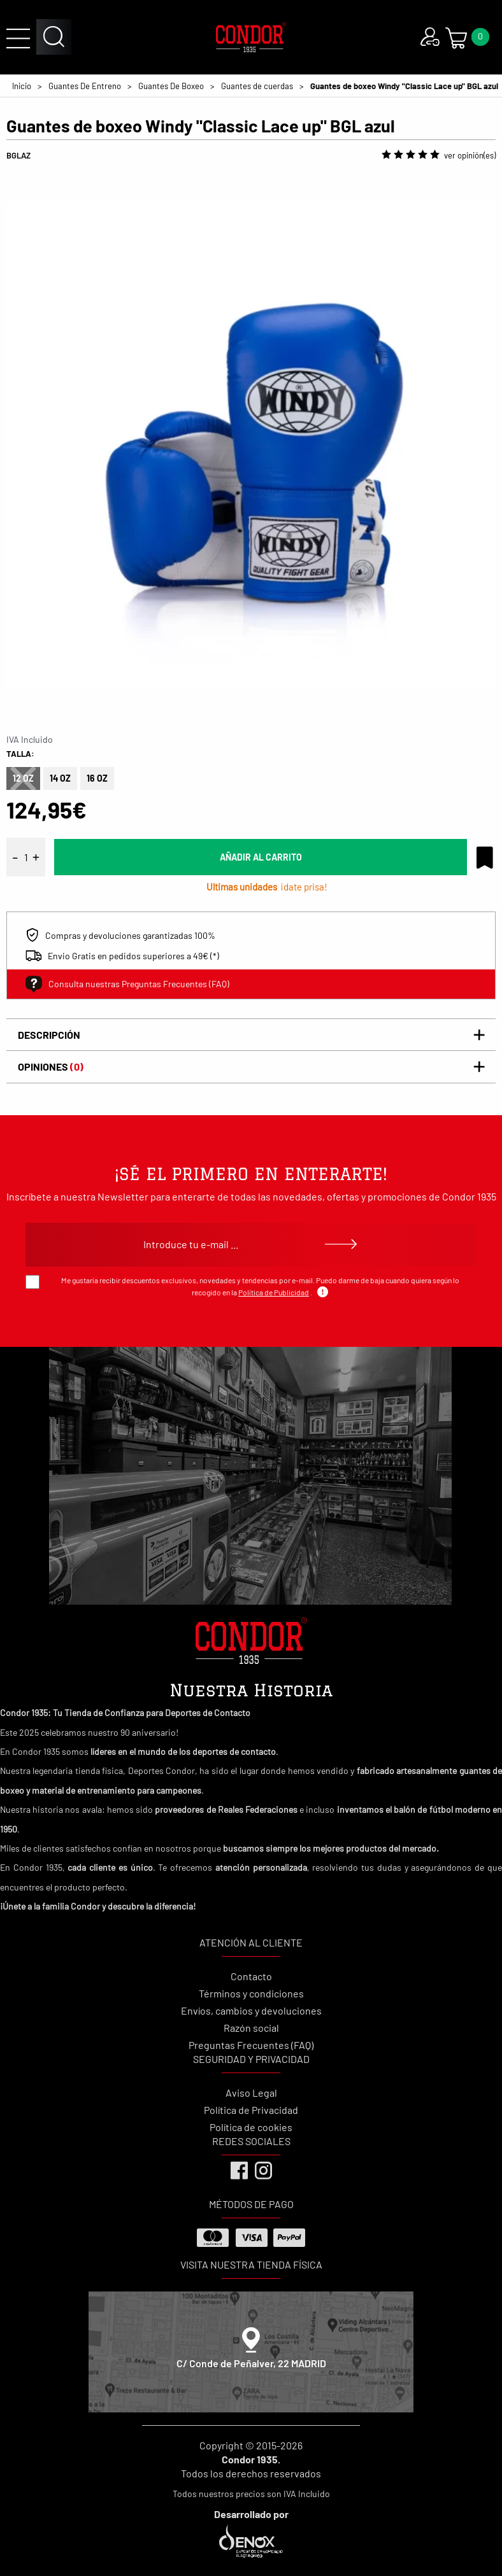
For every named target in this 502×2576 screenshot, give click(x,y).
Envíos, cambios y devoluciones (251, 2010)
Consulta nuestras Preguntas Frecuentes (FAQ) (127, 984)
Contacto (251, 1976)
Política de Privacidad (251, 2110)
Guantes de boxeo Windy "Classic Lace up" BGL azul (404, 86)
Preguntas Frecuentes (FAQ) (251, 2045)
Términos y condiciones (251, 1993)
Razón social (251, 2028)
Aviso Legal (251, 2093)
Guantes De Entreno (84, 86)
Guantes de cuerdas (257, 86)
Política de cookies (251, 2127)
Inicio (21, 86)
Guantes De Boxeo (171, 86)
